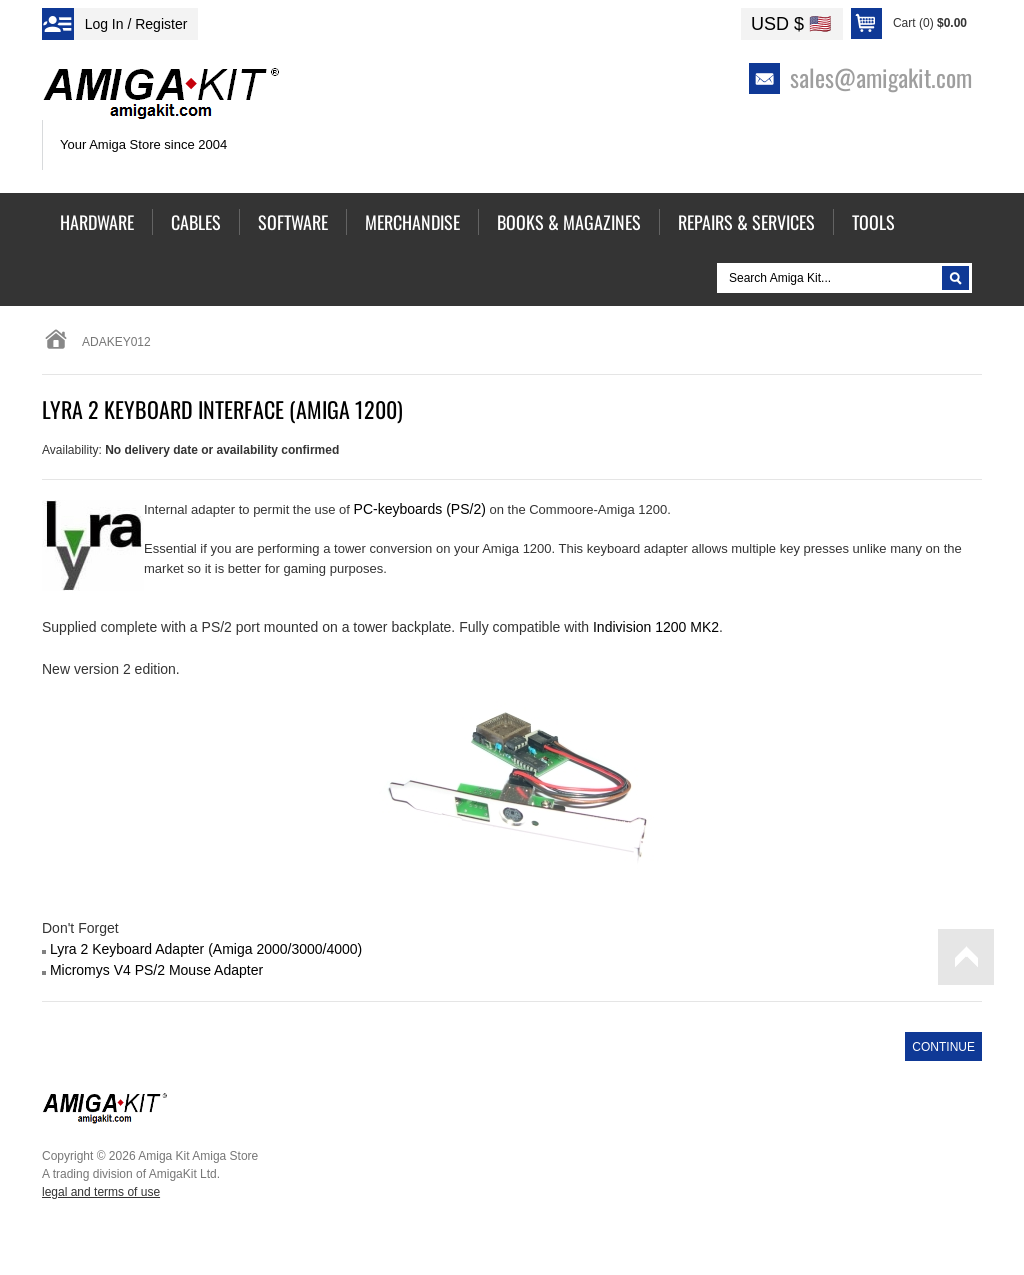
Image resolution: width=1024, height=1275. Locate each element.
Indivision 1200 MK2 (656, 627)
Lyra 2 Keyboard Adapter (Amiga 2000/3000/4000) (206, 949)
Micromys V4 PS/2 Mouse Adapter (156, 970)
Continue (943, 1047)
